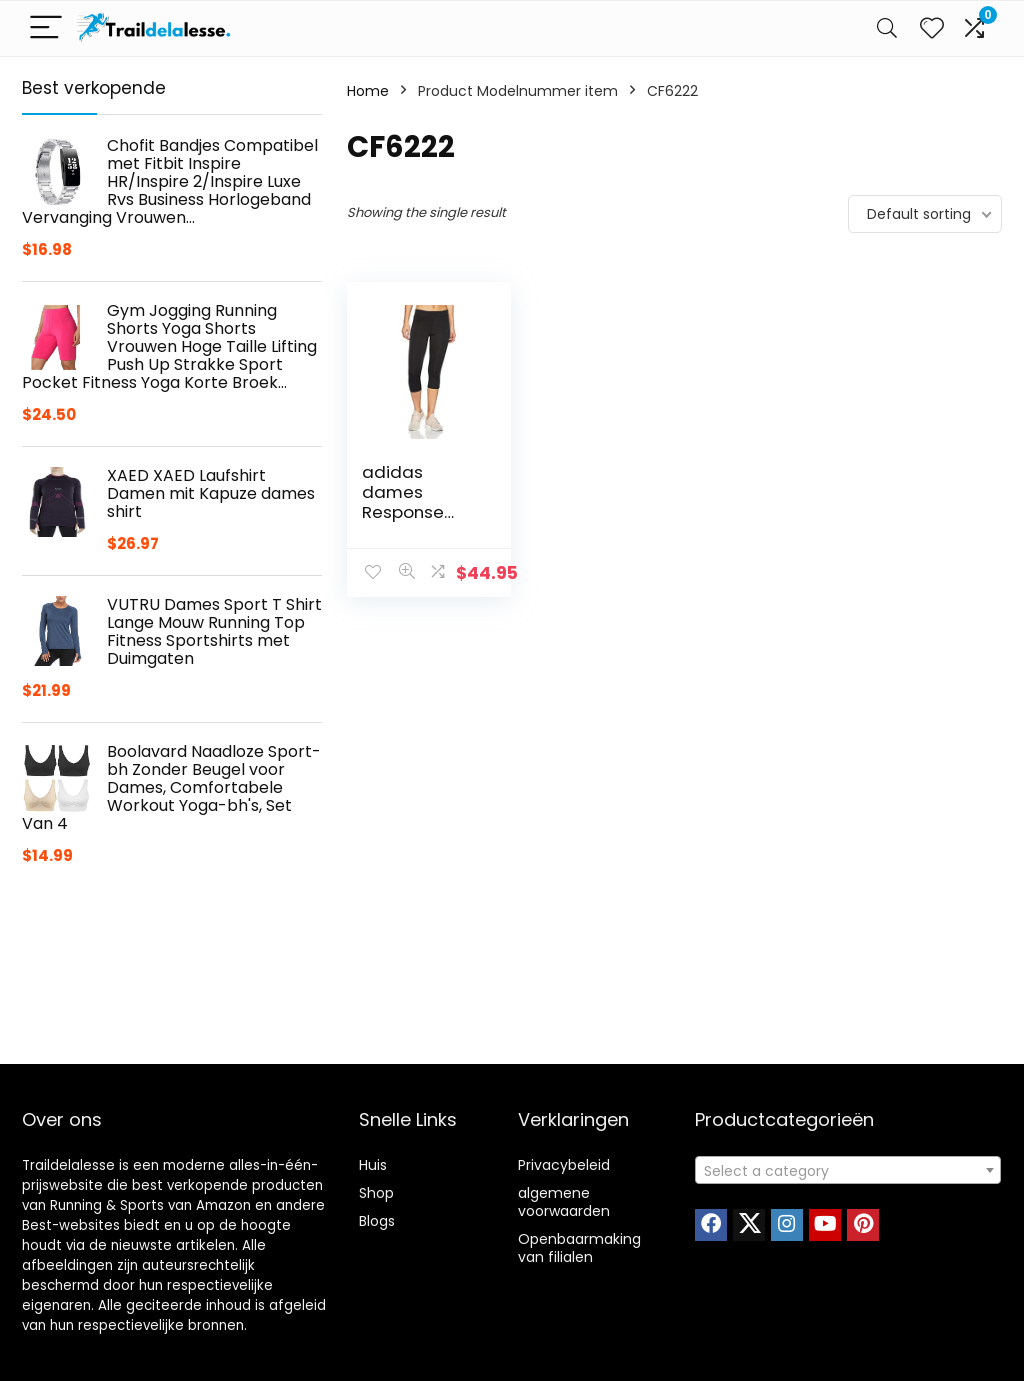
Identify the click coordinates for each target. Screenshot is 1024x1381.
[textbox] (848, 1171)
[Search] (887, 28)
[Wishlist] (932, 28)
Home (368, 91)
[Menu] (46, 28)
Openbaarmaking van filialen (579, 1248)
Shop (376, 1193)
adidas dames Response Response (403, 502)
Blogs (377, 1221)
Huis (373, 1165)
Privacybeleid (564, 1165)
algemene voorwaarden (564, 1202)
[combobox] (848, 1170)
